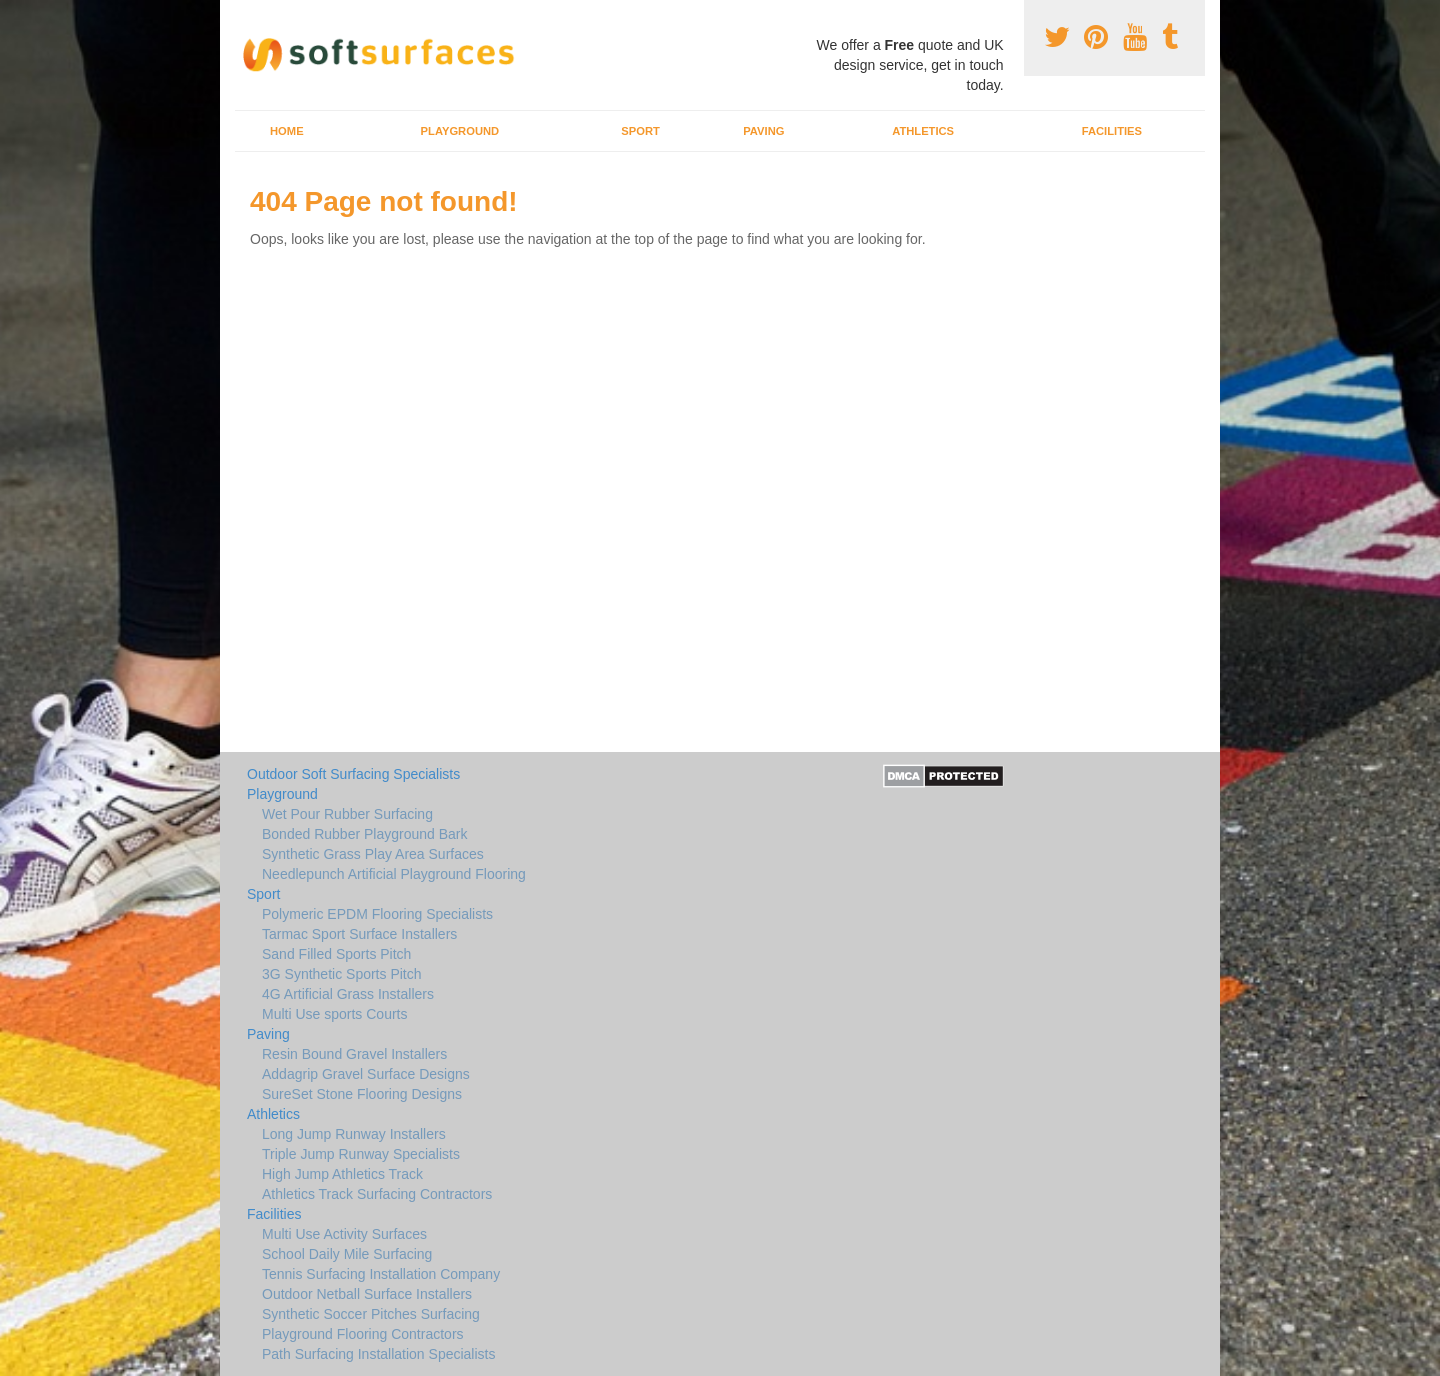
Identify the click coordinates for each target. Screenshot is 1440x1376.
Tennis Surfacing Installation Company (381, 1274)
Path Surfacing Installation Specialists (378, 1354)
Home (287, 131)
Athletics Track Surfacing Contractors (377, 1194)
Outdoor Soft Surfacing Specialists (353, 774)
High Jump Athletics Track (342, 1174)
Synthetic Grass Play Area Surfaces (373, 854)
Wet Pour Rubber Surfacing (347, 814)
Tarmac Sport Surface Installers (359, 934)
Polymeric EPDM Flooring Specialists (377, 914)
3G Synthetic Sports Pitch (342, 974)
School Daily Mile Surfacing (347, 1254)
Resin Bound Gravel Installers (354, 1054)
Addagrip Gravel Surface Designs (366, 1074)
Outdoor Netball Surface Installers (367, 1294)
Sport (640, 131)
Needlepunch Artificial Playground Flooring (394, 874)
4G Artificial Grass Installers (348, 994)
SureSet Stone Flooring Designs (362, 1094)
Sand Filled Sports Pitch (336, 954)
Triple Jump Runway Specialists (361, 1154)
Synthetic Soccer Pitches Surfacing (371, 1314)
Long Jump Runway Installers (354, 1134)
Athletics (923, 131)
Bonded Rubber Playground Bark (364, 834)
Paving (763, 131)
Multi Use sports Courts (334, 1014)
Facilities (1112, 131)
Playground (460, 131)
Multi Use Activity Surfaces (344, 1234)
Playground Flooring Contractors (363, 1334)
